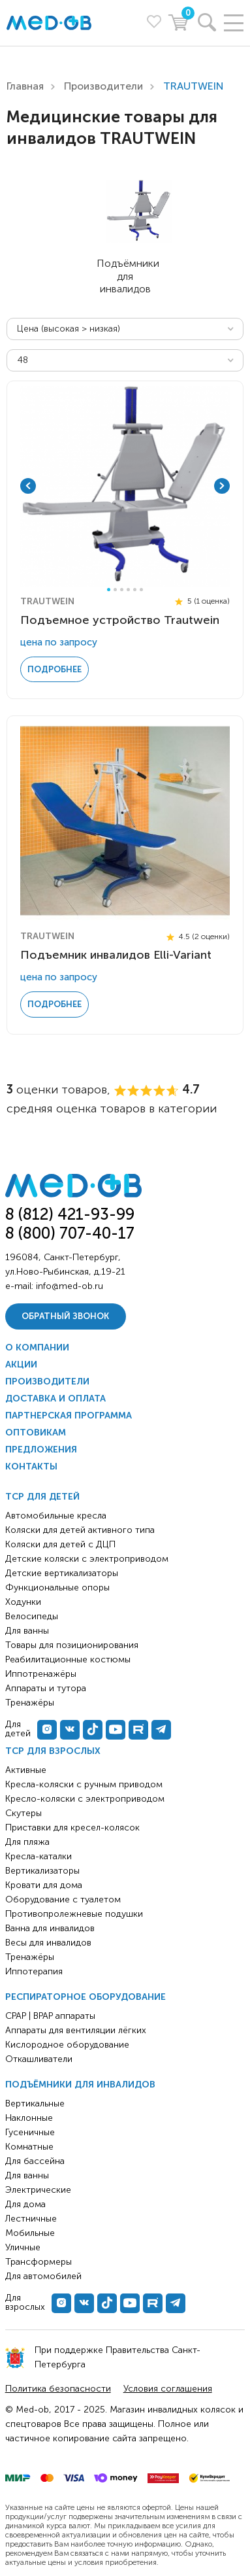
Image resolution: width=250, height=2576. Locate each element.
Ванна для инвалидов (50, 1928)
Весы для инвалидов (48, 1942)
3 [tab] (121, 589)
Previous (28, 486)
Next (222, 486)
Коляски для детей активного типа (80, 1530)
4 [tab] (128, 589)
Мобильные (30, 2233)
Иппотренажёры (40, 1673)
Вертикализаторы (42, 1870)
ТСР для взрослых (53, 1751)
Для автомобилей (43, 2276)
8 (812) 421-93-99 (69, 1213)
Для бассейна (35, 2161)
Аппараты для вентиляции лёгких (75, 2030)
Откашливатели (38, 2059)
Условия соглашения (167, 2388)
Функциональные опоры (57, 1587)
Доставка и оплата (55, 1398)
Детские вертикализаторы (61, 1573)
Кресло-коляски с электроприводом (84, 1798)
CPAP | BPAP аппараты (50, 2015)
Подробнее (54, 669)
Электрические (38, 2189)
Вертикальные (35, 2103)
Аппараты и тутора (45, 1688)
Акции (21, 1364)
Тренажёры (29, 1957)
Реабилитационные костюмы (68, 1659)
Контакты (31, 1466)
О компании (37, 1347)
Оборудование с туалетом (63, 1899)
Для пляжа (27, 1841)
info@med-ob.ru (69, 1286)
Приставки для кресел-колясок (72, 1827)
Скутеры (23, 1813)
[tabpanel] (125, 486)
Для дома (25, 2204)
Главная (25, 86)
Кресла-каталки (38, 1856)
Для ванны (27, 2175)
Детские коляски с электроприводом (86, 1558)
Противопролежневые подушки (74, 1913)
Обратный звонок (65, 1316)
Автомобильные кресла (55, 1515)
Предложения (41, 1449)
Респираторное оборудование (85, 1996)
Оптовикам (35, 1432)
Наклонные (29, 2117)
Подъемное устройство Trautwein (119, 620)
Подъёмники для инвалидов (80, 2084)
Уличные (22, 2247)
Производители (103, 86)
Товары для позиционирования (71, 1645)
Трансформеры (38, 2261)
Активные (25, 1770)
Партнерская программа (68, 1415)
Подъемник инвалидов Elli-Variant (115, 955)
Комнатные (29, 2146)
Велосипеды (31, 1616)
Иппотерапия (34, 1971)
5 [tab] (134, 589)
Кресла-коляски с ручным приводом (84, 1784)
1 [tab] (108, 589)
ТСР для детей (42, 1496)
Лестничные (31, 2218)
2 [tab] (115, 589)
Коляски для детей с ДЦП (60, 1544)
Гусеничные (30, 2132)
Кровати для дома (43, 1885)
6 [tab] (141, 589)
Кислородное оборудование (67, 2044)
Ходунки (23, 1601)
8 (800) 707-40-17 (69, 1233)
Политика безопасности (58, 2388)
